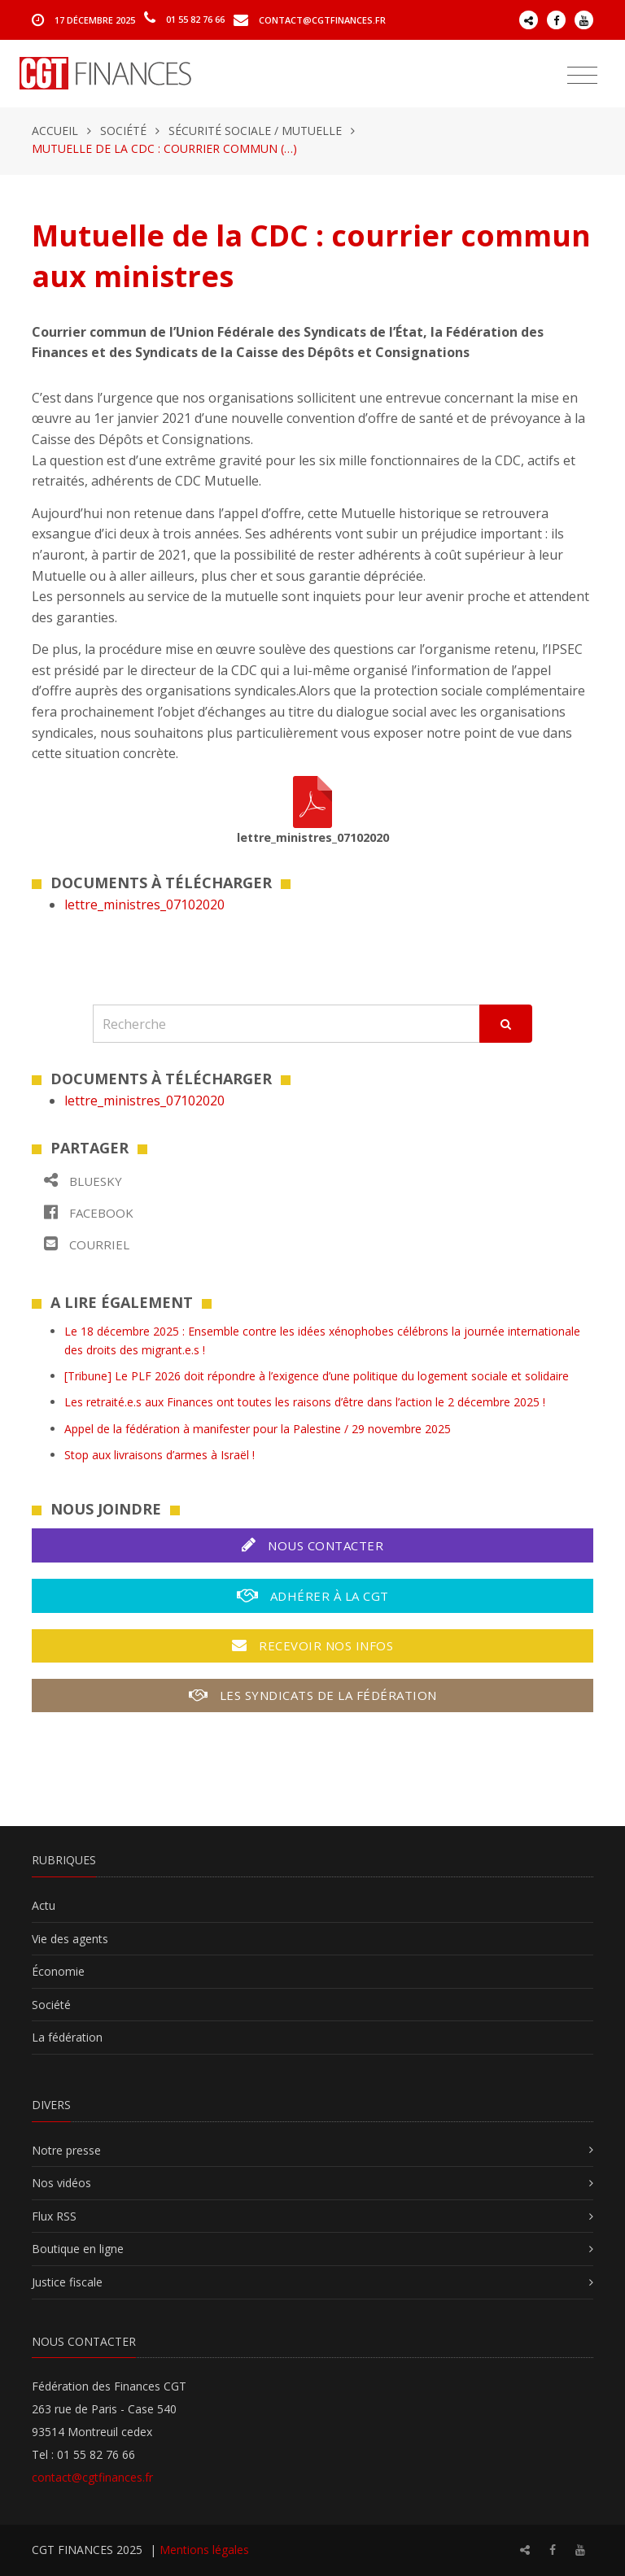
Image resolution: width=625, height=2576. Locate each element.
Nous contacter (312, 1545)
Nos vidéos (61, 2182)
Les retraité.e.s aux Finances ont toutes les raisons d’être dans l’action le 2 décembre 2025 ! (304, 1402)
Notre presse (66, 2150)
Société (123, 130)
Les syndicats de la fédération (313, 1695)
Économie (58, 1971)
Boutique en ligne (78, 2248)
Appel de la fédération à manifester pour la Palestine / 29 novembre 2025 (257, 1428)
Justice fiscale (67, 2282)
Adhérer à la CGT (313, 1595)
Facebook (88, 1212)
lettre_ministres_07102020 (144, 904)
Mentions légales (204, 2549)
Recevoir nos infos (312, 1645)
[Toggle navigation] (582, 75)
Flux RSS (54, 2216)
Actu (43, 1905)
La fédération (67, 2037)
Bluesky (83, 1180)
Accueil (55, 130)
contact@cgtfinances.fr (322, 19)
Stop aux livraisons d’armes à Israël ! (159, 1454)
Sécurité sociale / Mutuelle (255, 130)
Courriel (86, 1244)
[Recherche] (286, 1024)
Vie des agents (70, 1938)
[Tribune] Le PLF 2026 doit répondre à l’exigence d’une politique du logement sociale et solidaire (316, 1376)
